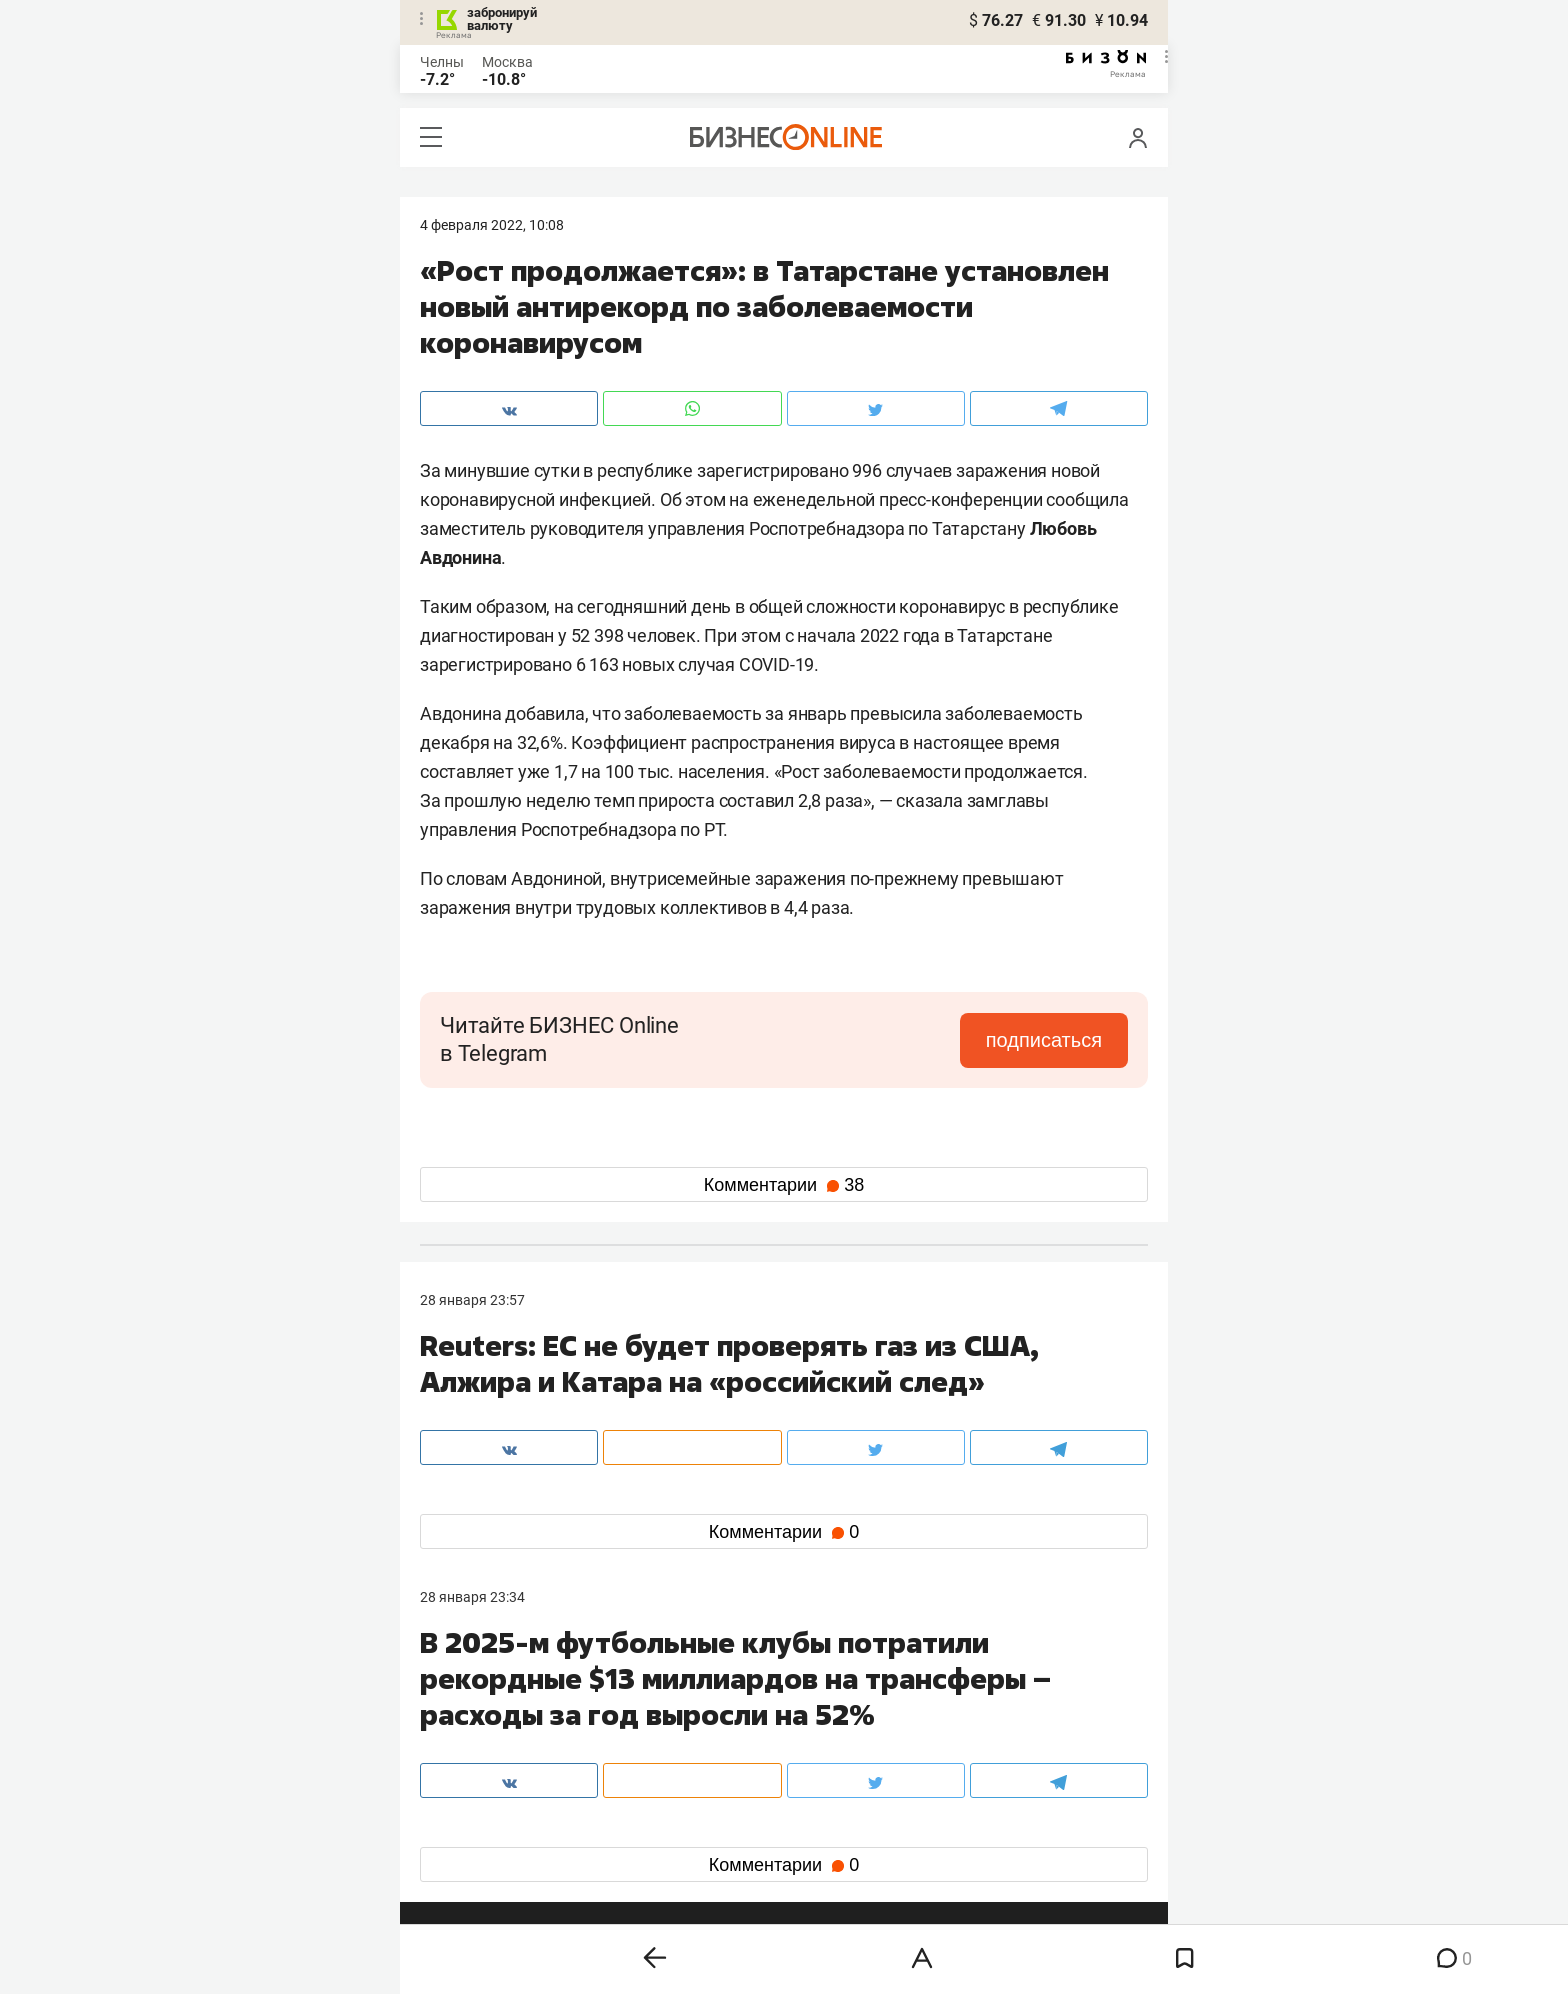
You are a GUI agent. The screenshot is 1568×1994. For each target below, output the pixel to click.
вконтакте (472, 1791)
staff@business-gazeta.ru (986, 1698)
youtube (463, 1855)
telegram (465, 1823)
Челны (442, 62)
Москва (507, 62)
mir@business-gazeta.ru (739, 1722)
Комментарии (784, 1185)
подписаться (1044, 1040)
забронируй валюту (502, 19)
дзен (815, 1823)
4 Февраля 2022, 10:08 (492, 225)
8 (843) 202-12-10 (476, 1698)
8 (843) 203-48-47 (719, 1698)
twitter (820, 1791)
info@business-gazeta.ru (498, 1722)
